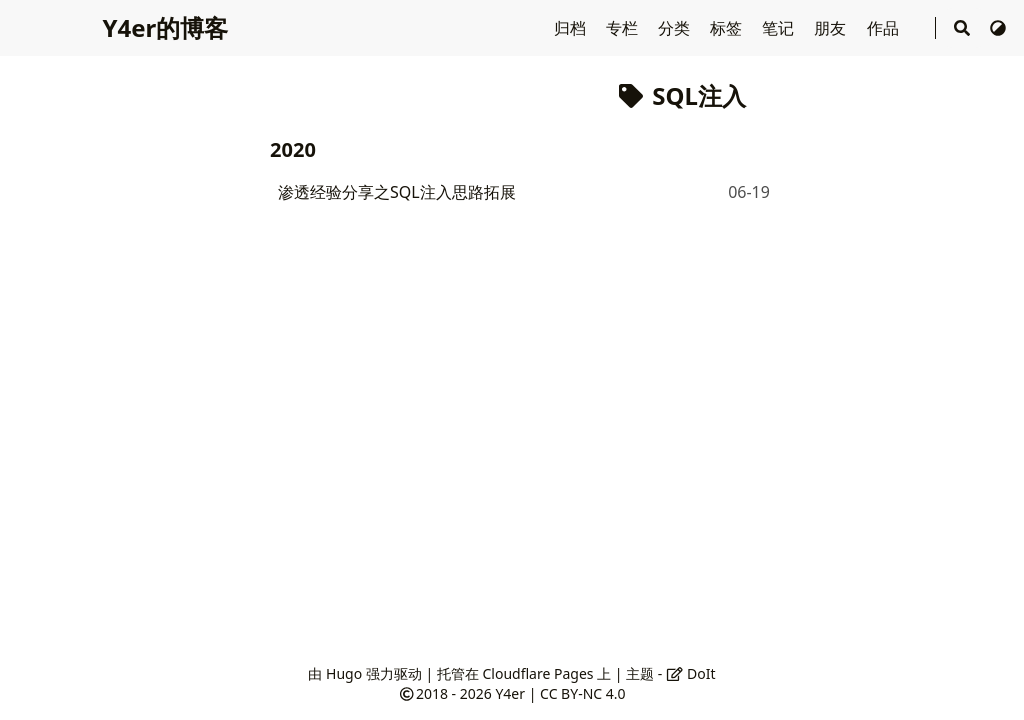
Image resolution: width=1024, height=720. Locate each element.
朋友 (832, 28)
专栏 (624, 28)
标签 (728, 28)
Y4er (510, 693)
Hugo (344, 673)
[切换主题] (998, 28)
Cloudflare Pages (537, 673)
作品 (885, 28)
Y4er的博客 (165, 27)
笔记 (780, 28)
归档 (572, 28)
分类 (676, 28)
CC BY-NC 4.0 (582, 693)
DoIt (691, 673)
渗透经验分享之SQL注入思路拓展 (397, 192)
